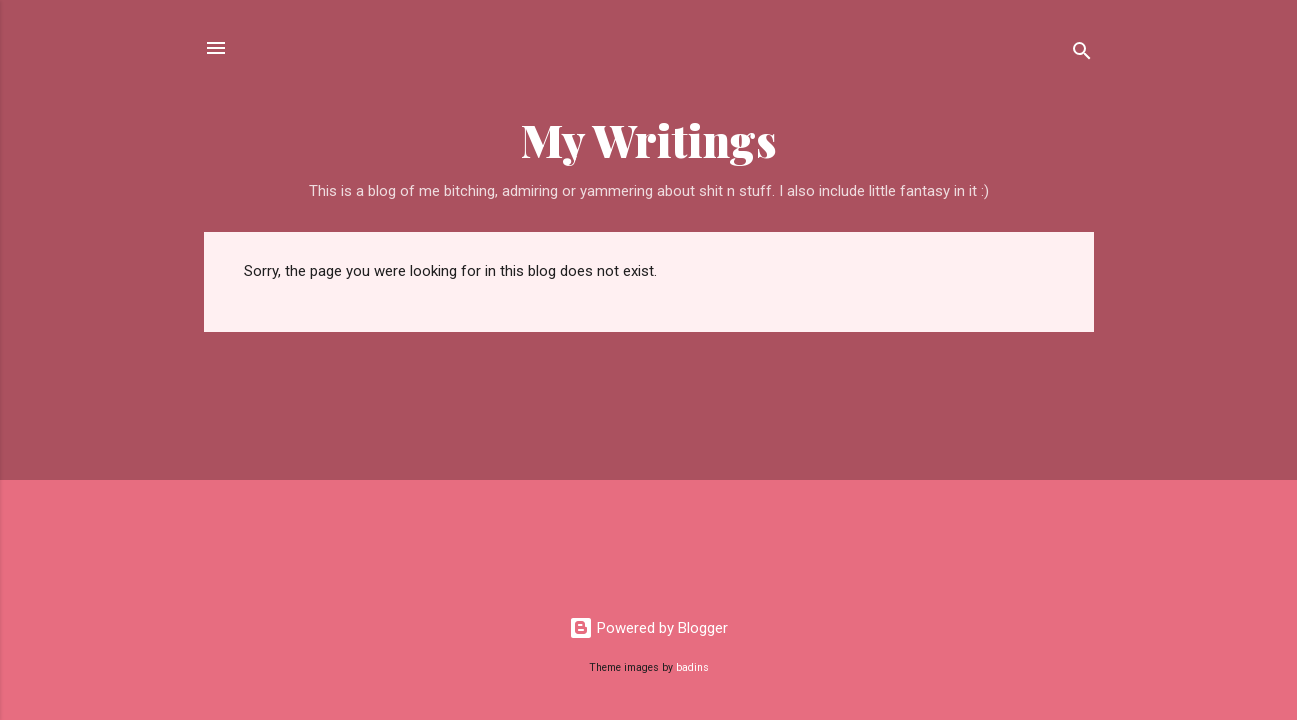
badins (692, 667)
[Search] (1082, 54)
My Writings (649, 139)
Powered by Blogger (648, 628)
